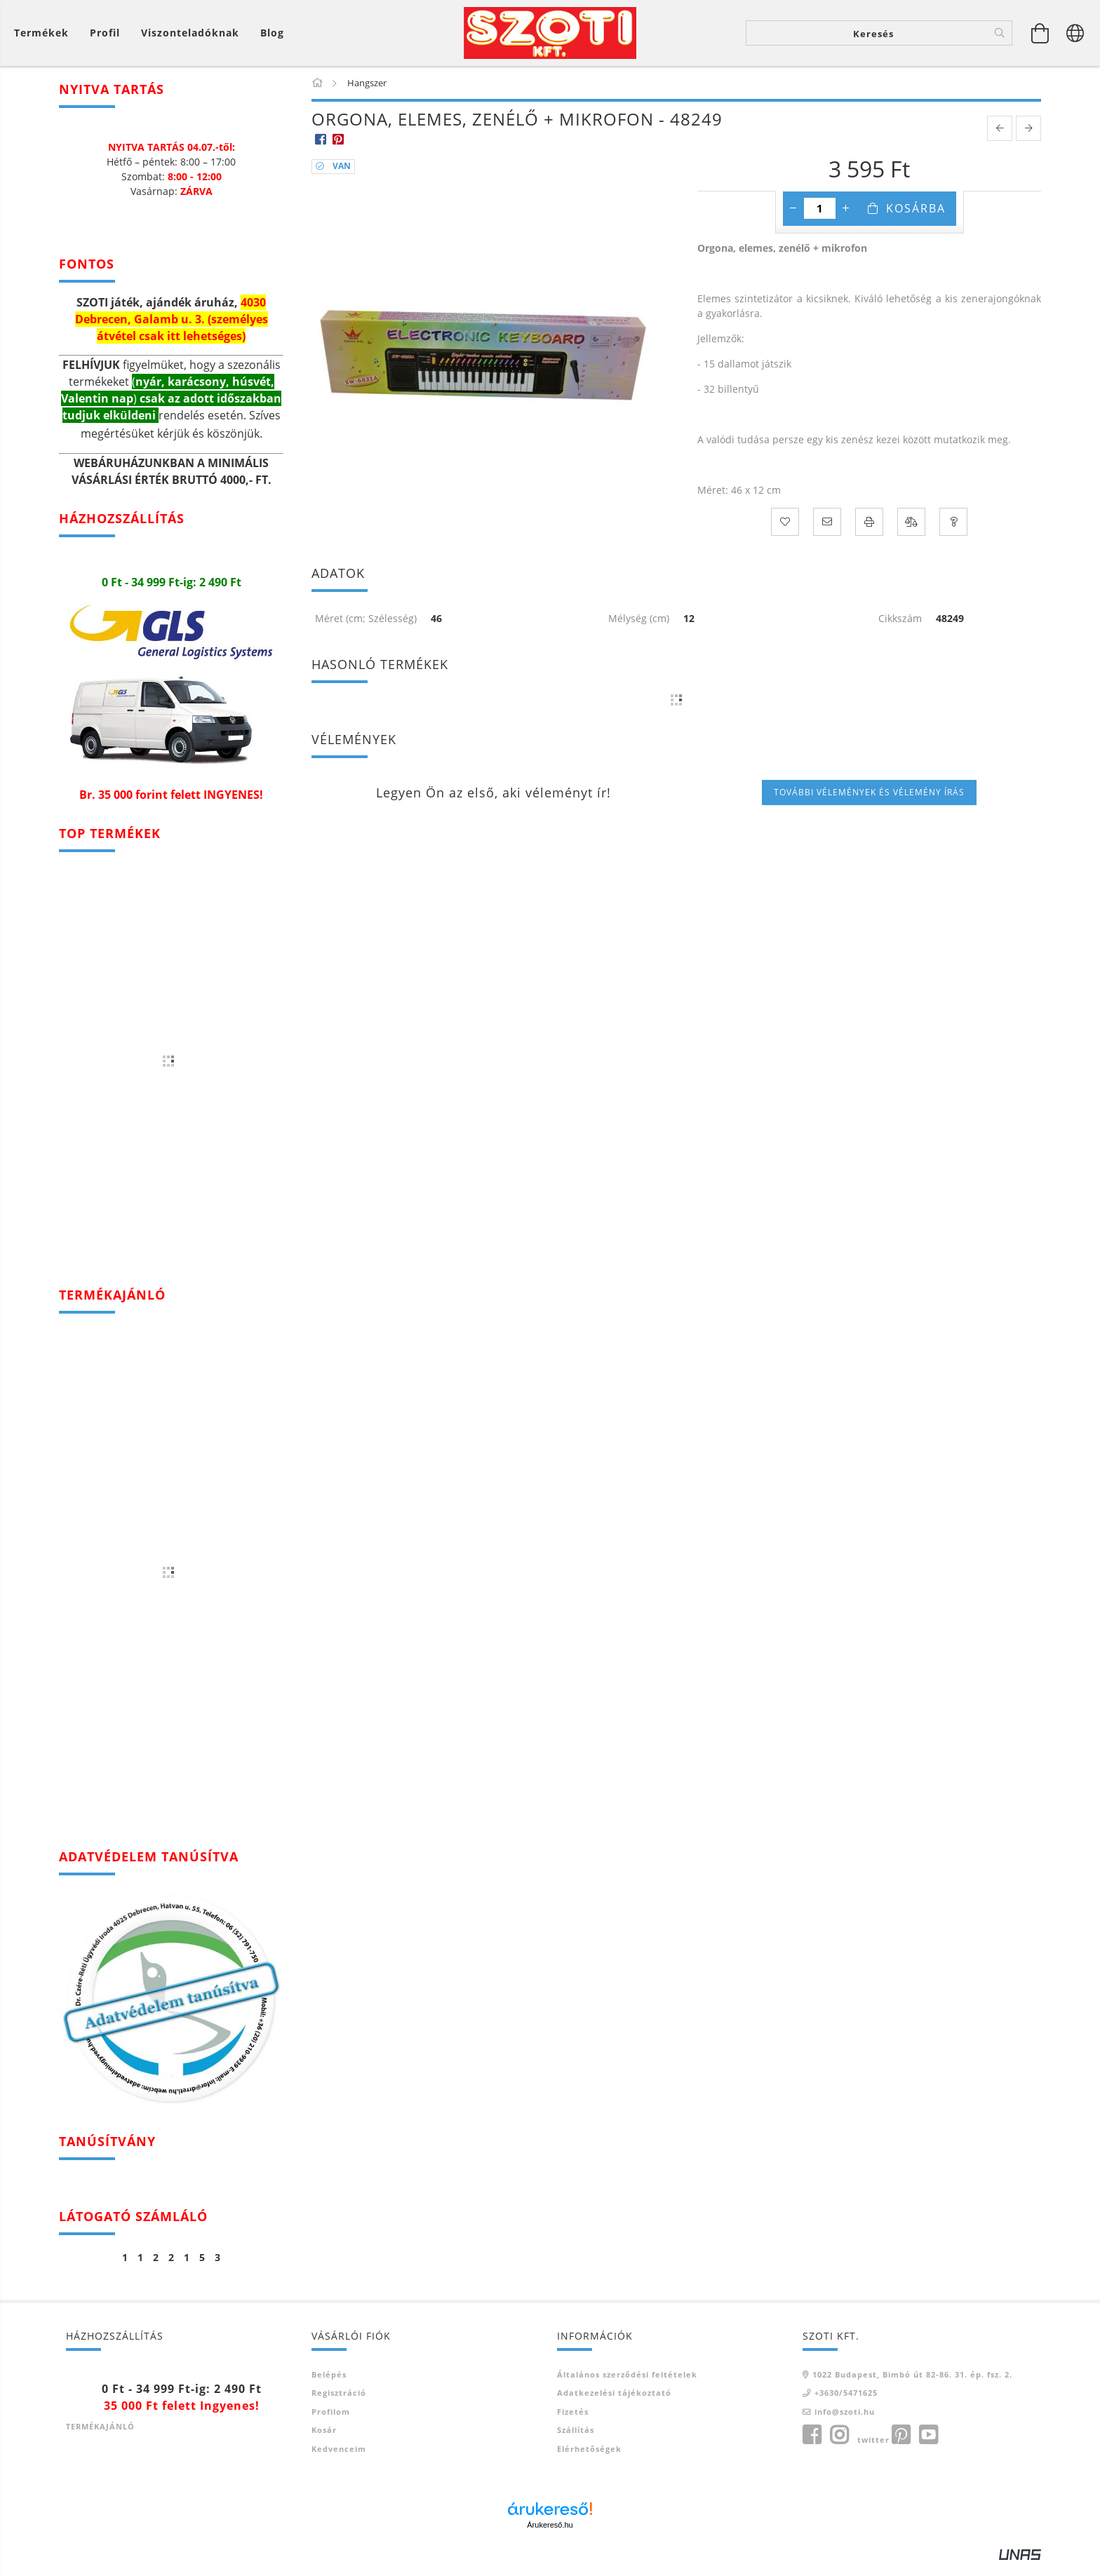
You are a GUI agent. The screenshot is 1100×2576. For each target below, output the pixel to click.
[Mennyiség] (820, 220)
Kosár (324, 2441)
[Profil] (104, 39)
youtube (928, 2446)
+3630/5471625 (846, 2404)
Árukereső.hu (549, 2537)
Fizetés (573, 2422)
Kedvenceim (338, 2460)
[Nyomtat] (869, 534)
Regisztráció (338, 2404)
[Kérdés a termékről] (953, 534)
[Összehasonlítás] (911, 534)
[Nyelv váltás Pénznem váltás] (1075, 39)
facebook (812, 2446)
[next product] (1028, 140)
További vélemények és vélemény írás (869, 803)
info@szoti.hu (844, 2422)
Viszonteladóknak (190, 39)
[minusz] (793, 220)
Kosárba (916, 220)
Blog (272, 39)
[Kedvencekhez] (785, 534)
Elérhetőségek (589, 2460)
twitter (873, 2451)
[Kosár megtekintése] (45, 39)
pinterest (901, 2446)
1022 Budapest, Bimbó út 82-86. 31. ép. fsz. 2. (912, 2385)
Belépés (329, 2385)
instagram (839, 2446)
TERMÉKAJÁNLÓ (100, 2438)
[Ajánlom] (827, 534)
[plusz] (846, 220)
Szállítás (575, 2441)
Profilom (330, 2422)
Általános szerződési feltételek (627, 2385)
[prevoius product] (999, 140)
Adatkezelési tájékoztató (614, 2404)
